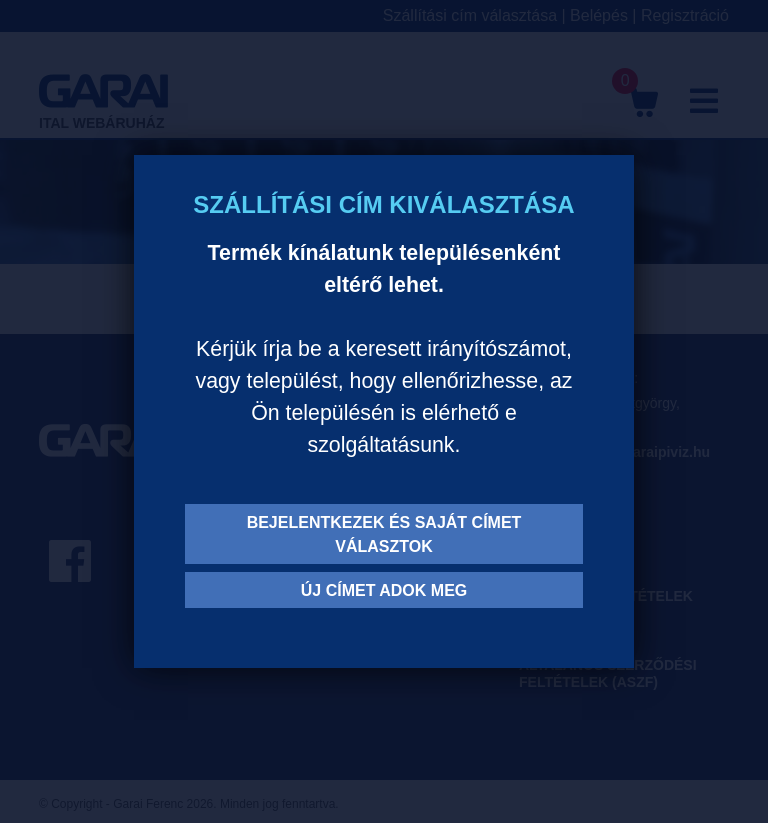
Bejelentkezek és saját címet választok (384, 534)
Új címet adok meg (384, 590)
